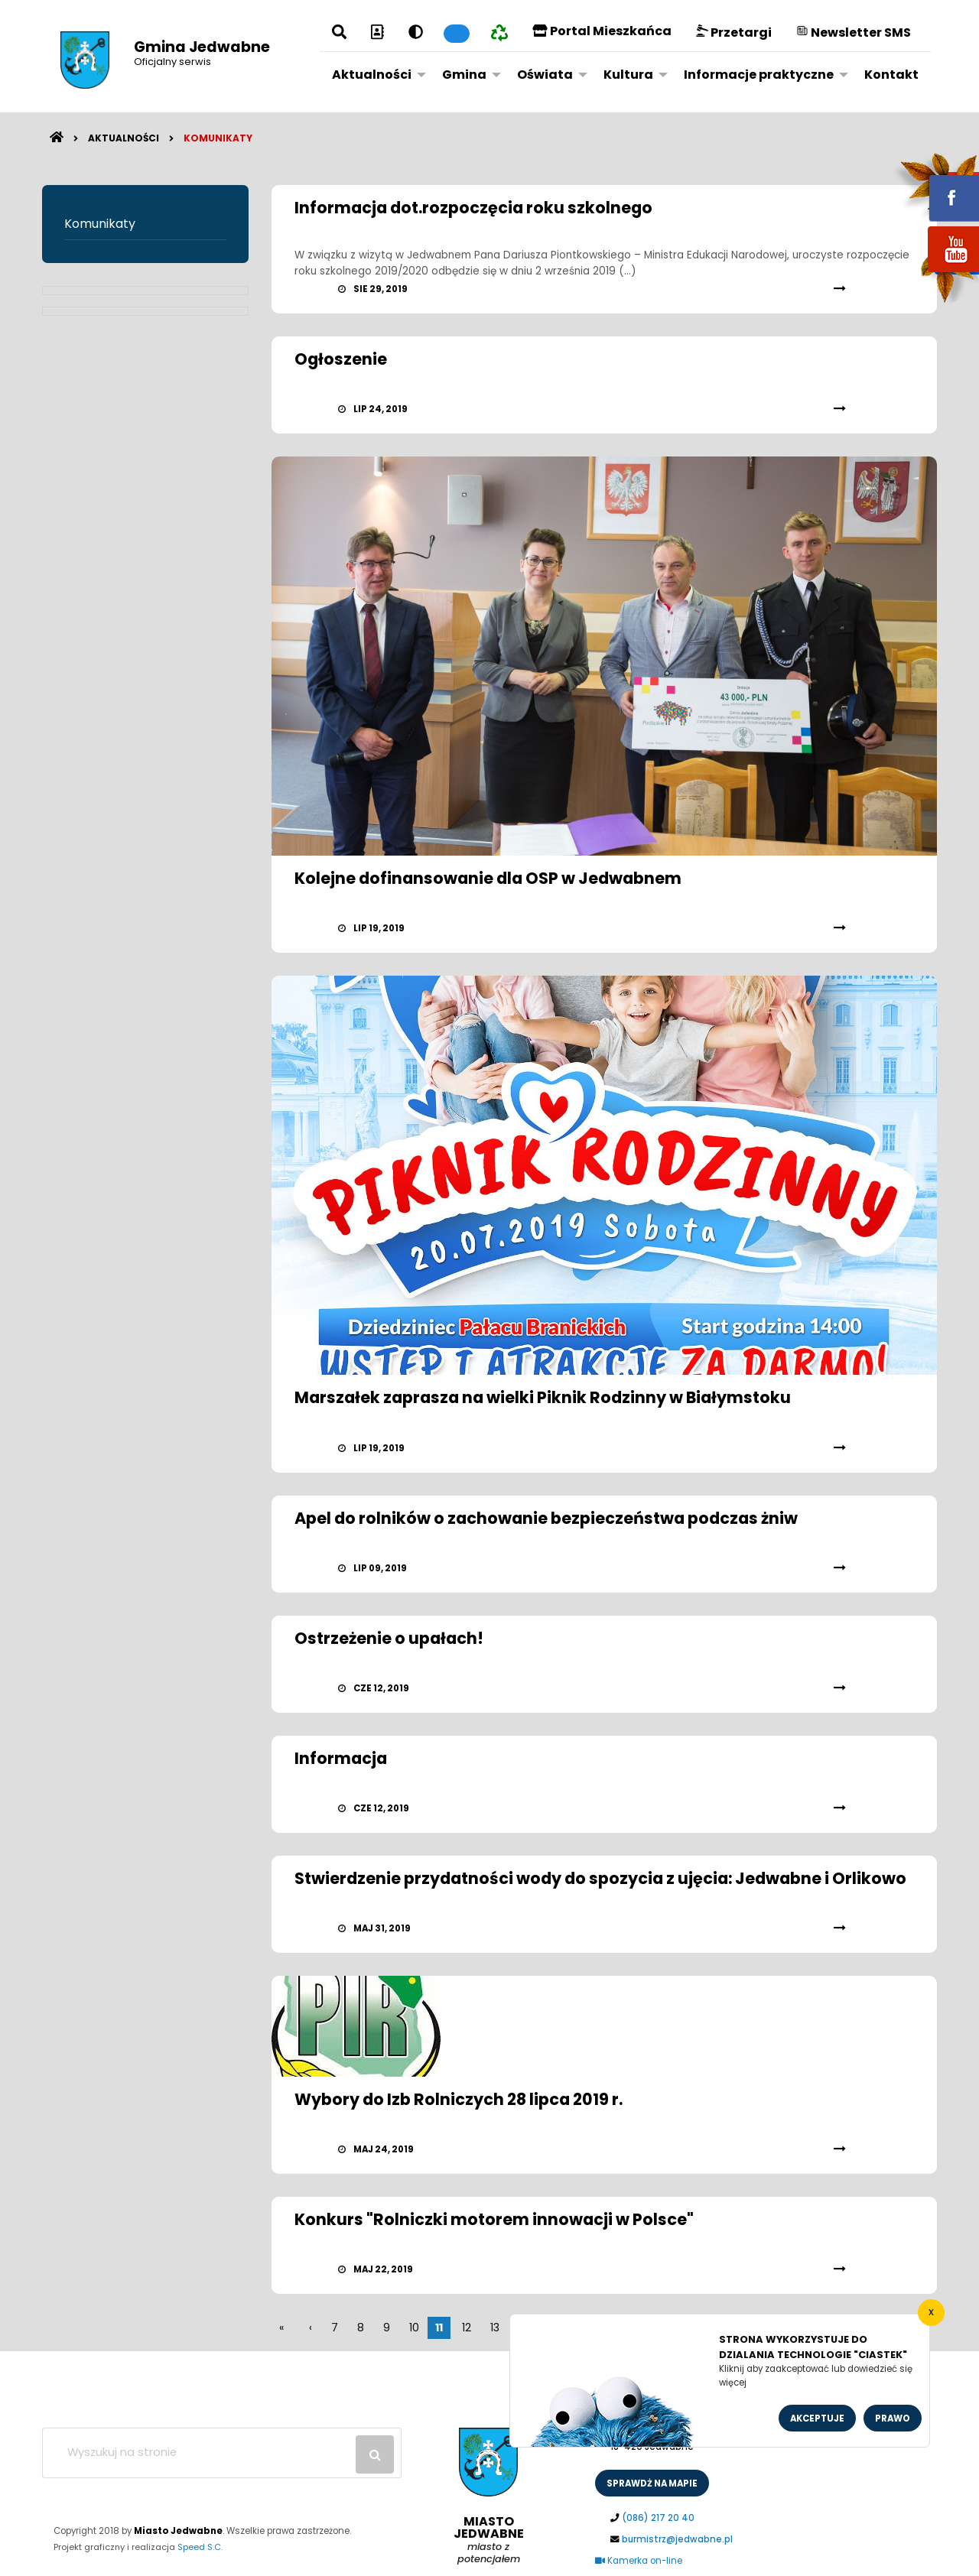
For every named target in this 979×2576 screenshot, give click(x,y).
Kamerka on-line (638, 2561)
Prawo (892, 2418)
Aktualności (371, 74)
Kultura (628, 74)
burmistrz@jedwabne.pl (677, 2539)
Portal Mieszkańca (602, 31)
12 (466, 2327)
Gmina (464, 74)
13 (494, 2327)
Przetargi (734, 32)
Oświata (545, 74)
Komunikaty (218, 138)
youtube (935, 273)
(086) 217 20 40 (658, 2518)
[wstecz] (310, 2327)
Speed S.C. (200, 2547)
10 (414, 2327)
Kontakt (891, 74)
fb (935, 187)
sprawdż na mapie (652, 2483)
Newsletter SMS (853, 32)
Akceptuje (817, 2418)
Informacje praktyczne (759, 74)
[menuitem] (375, 74)
